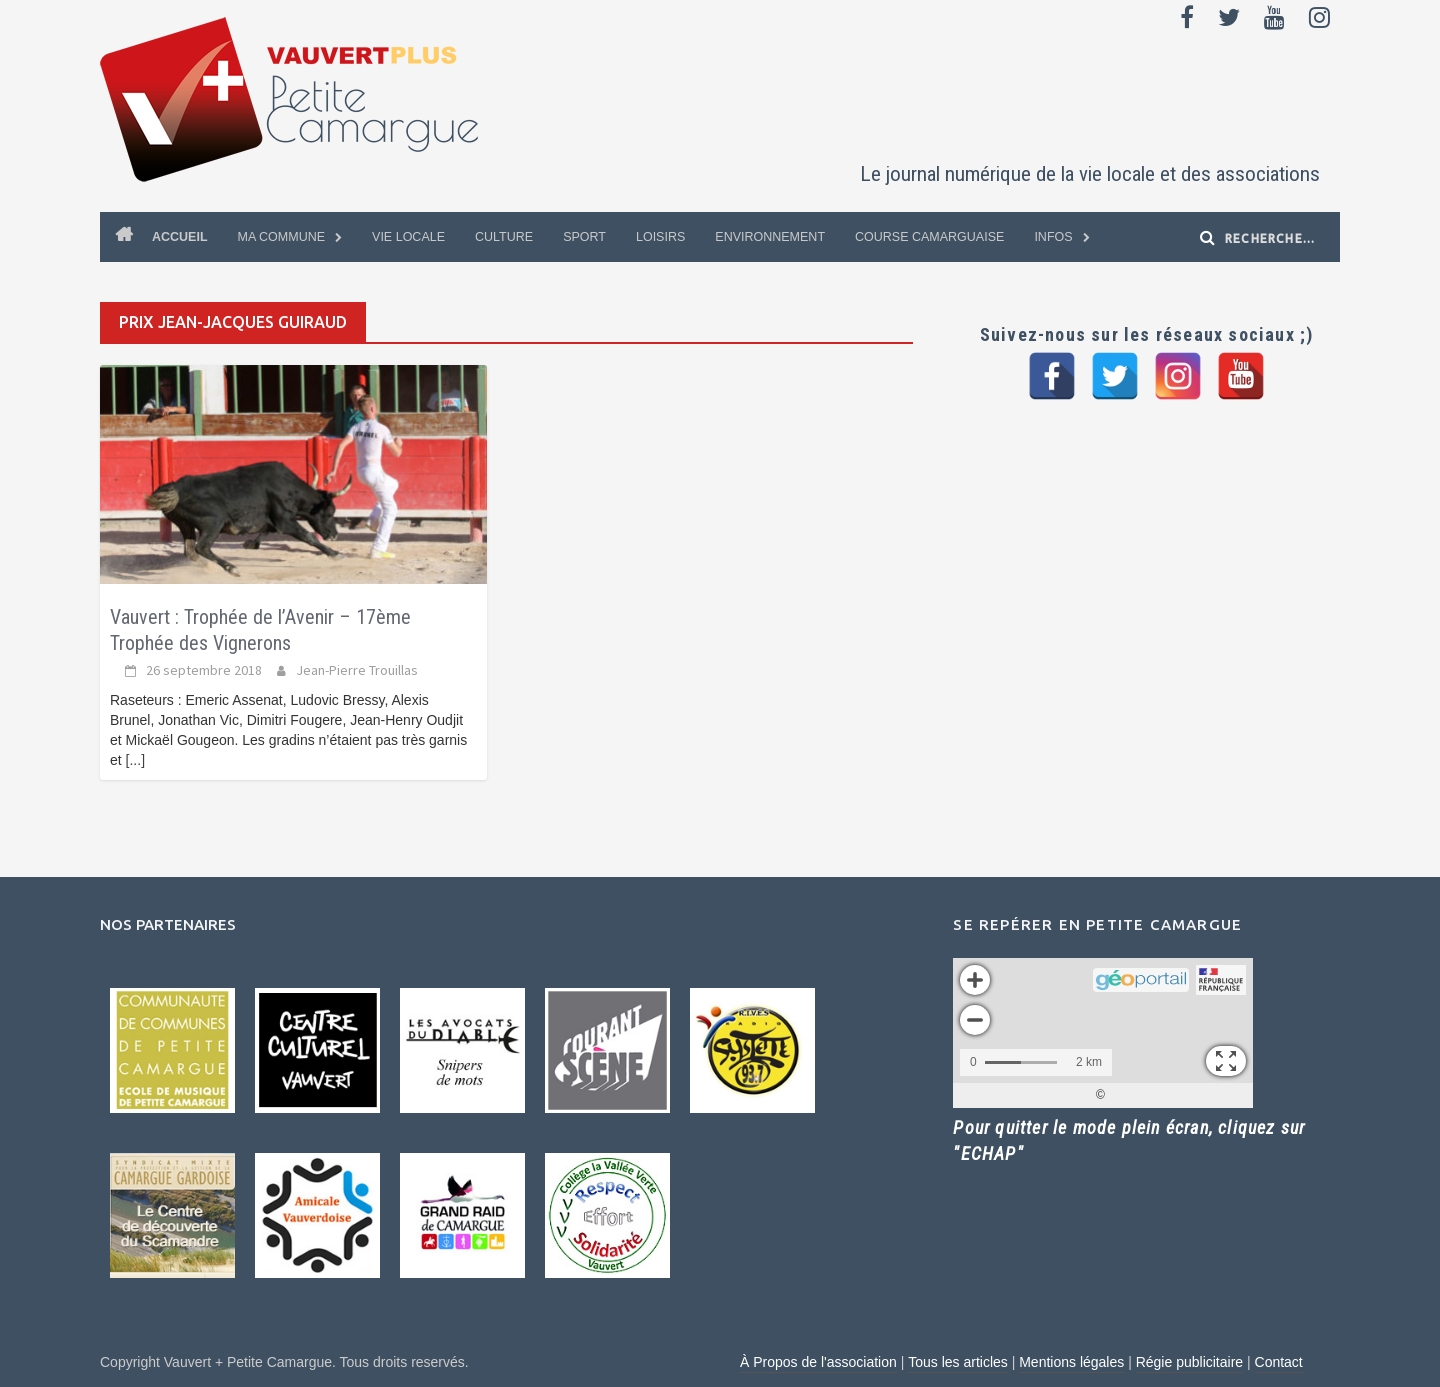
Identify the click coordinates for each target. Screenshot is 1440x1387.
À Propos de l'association (818, 1362)
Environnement (770, 237)
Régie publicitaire (1189, 1362)
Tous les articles (958, 1362)
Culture (504, 237)
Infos (1053, 237)
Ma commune (282, 237)
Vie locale (408, 237)
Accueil (180, 237)
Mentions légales (1071, 1362)
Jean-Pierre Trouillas (357, 670)
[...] (135, 760)
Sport (584, 237)
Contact (1279, 1362)
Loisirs (660, 237)
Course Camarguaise (929, 237)
